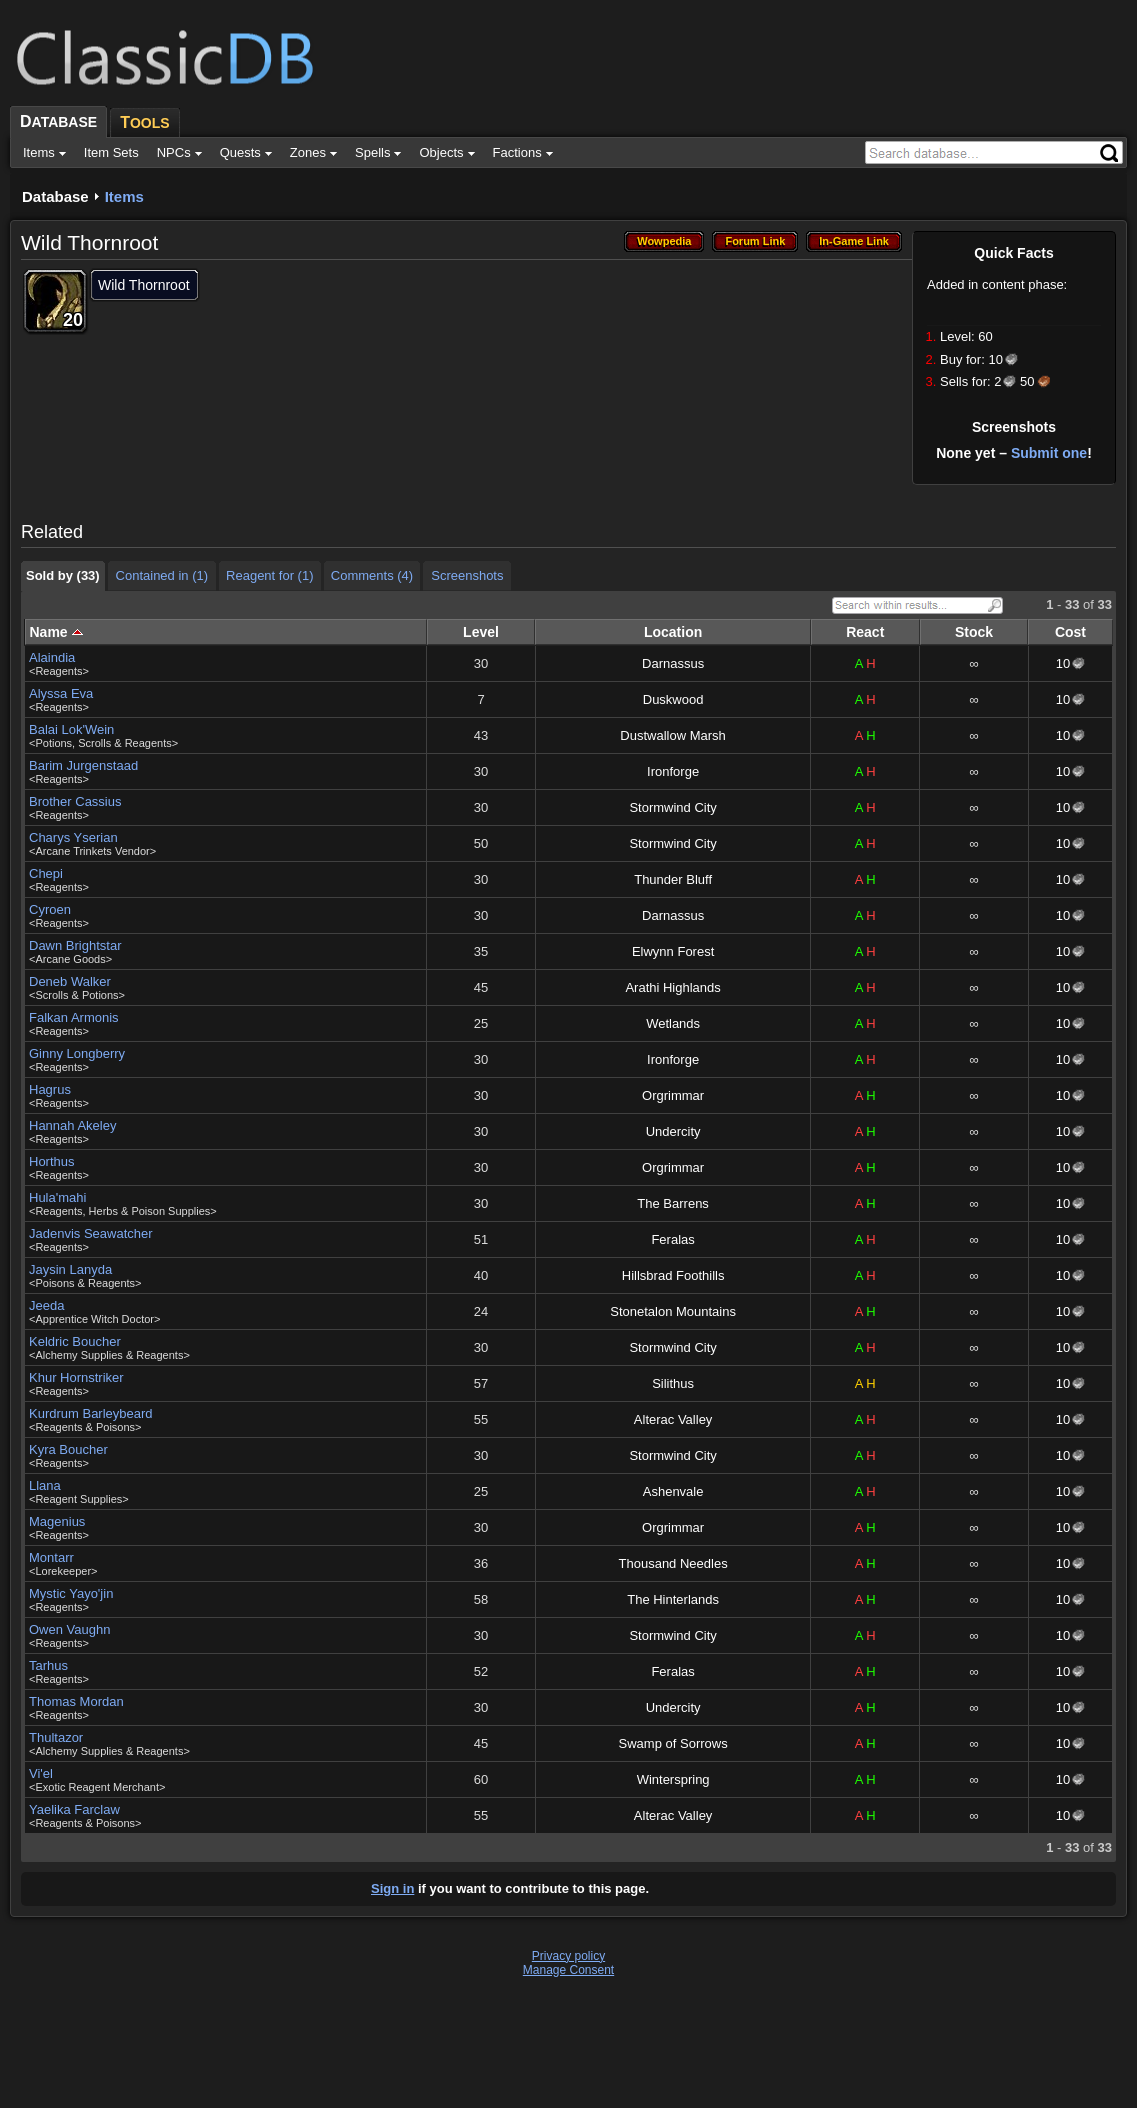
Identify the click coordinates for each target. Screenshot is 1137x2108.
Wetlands (673, 1023)
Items (124, 196)
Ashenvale (673, 1491)
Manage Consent (568, 1970)
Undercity (673, 1131)
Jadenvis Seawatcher (91, 1233)
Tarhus (48, 1665)
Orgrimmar (673, 1095)
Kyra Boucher (68, 1449)
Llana (45, 1485)
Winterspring (673, 1779)
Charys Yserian (73, 837)
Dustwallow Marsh (672, 735)
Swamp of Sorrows (673, 1743)
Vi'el (41, 1773)
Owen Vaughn (69, 1629)
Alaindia (52, 657)
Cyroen (50, 909)
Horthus (52, 1161)
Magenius (57, 1521)
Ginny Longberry (77, 1053)
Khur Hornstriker (76, 1377)
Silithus (673, 1383)
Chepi (46, 873)
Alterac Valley (673, 1419)
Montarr (51, 1557)
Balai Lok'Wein (71, 729)
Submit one (1049, 453)
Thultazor (56, 1737)
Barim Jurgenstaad (83, 765)
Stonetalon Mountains (673, 1311)
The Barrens (673, 1203)
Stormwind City (672, 807)
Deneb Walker (70, 981)
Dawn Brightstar (75, 945)
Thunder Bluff (673, 879)
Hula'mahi (57, 1197)
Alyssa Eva (61, 693)
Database (55, 196)
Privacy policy (568, 1956)
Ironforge (673, 771)
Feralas (672, 1239)
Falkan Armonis (74, 1017)
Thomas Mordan (76, 1701)
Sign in (392, 1888)
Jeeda (46, 1305)
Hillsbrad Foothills (673, 1275)
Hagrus (50, 1089)
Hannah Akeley (72, 1125)
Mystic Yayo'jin (71, 1593)
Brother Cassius (75, 801)
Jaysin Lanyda (70, 1269)
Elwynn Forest (673, 951)
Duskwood (673, 699)
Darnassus (673, 663)
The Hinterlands (673, 1599)
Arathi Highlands (672, 987)
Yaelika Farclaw (74, 1809)
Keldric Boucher (75, 1341)
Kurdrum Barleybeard (91, 1413)
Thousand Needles (673, 1563)
